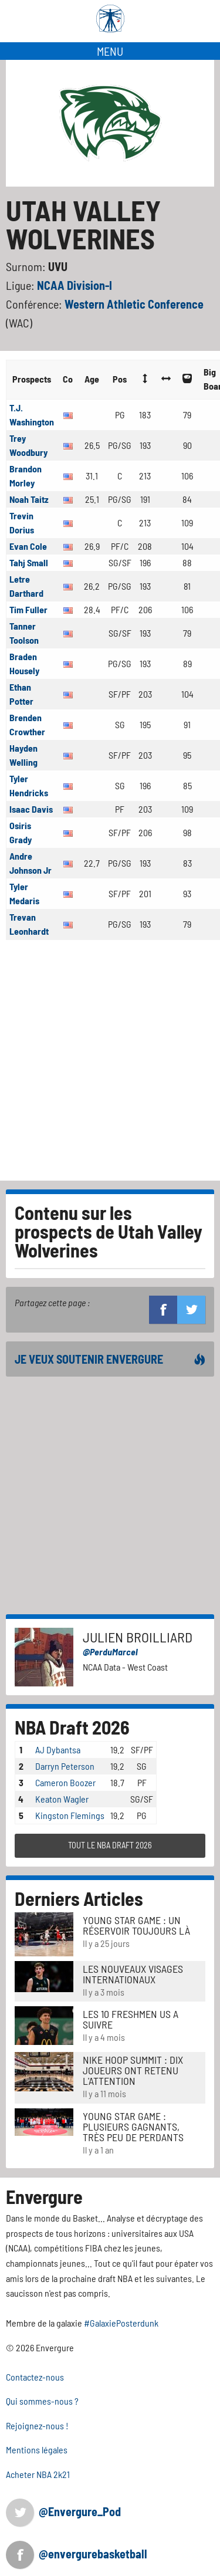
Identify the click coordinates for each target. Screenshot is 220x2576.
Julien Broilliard (137, 1636)
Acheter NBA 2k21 (38, 2474)
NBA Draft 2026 (72, 1727)
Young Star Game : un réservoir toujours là (136, 1925)
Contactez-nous (35, 2376)
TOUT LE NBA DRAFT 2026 (110, 1845)
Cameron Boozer (65, 1782)
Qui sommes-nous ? (42, 2400)
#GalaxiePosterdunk (121, 2322)
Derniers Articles (79, 1898)
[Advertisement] (110, 1065)
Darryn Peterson (64, 1766)
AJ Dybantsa (57, 1749)
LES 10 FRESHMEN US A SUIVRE (130, 2019)
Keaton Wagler (62, 1798)
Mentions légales (36, 2449)
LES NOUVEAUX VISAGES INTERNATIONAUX (133, 1974)
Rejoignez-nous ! (37, 2425)
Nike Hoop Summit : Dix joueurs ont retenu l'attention (133, 2070)
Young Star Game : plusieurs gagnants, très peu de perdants (133, 2127)
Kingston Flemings (69, 1815)
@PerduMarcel (110, 1651)
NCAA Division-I (74, 285)
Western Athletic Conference (134, 304)
